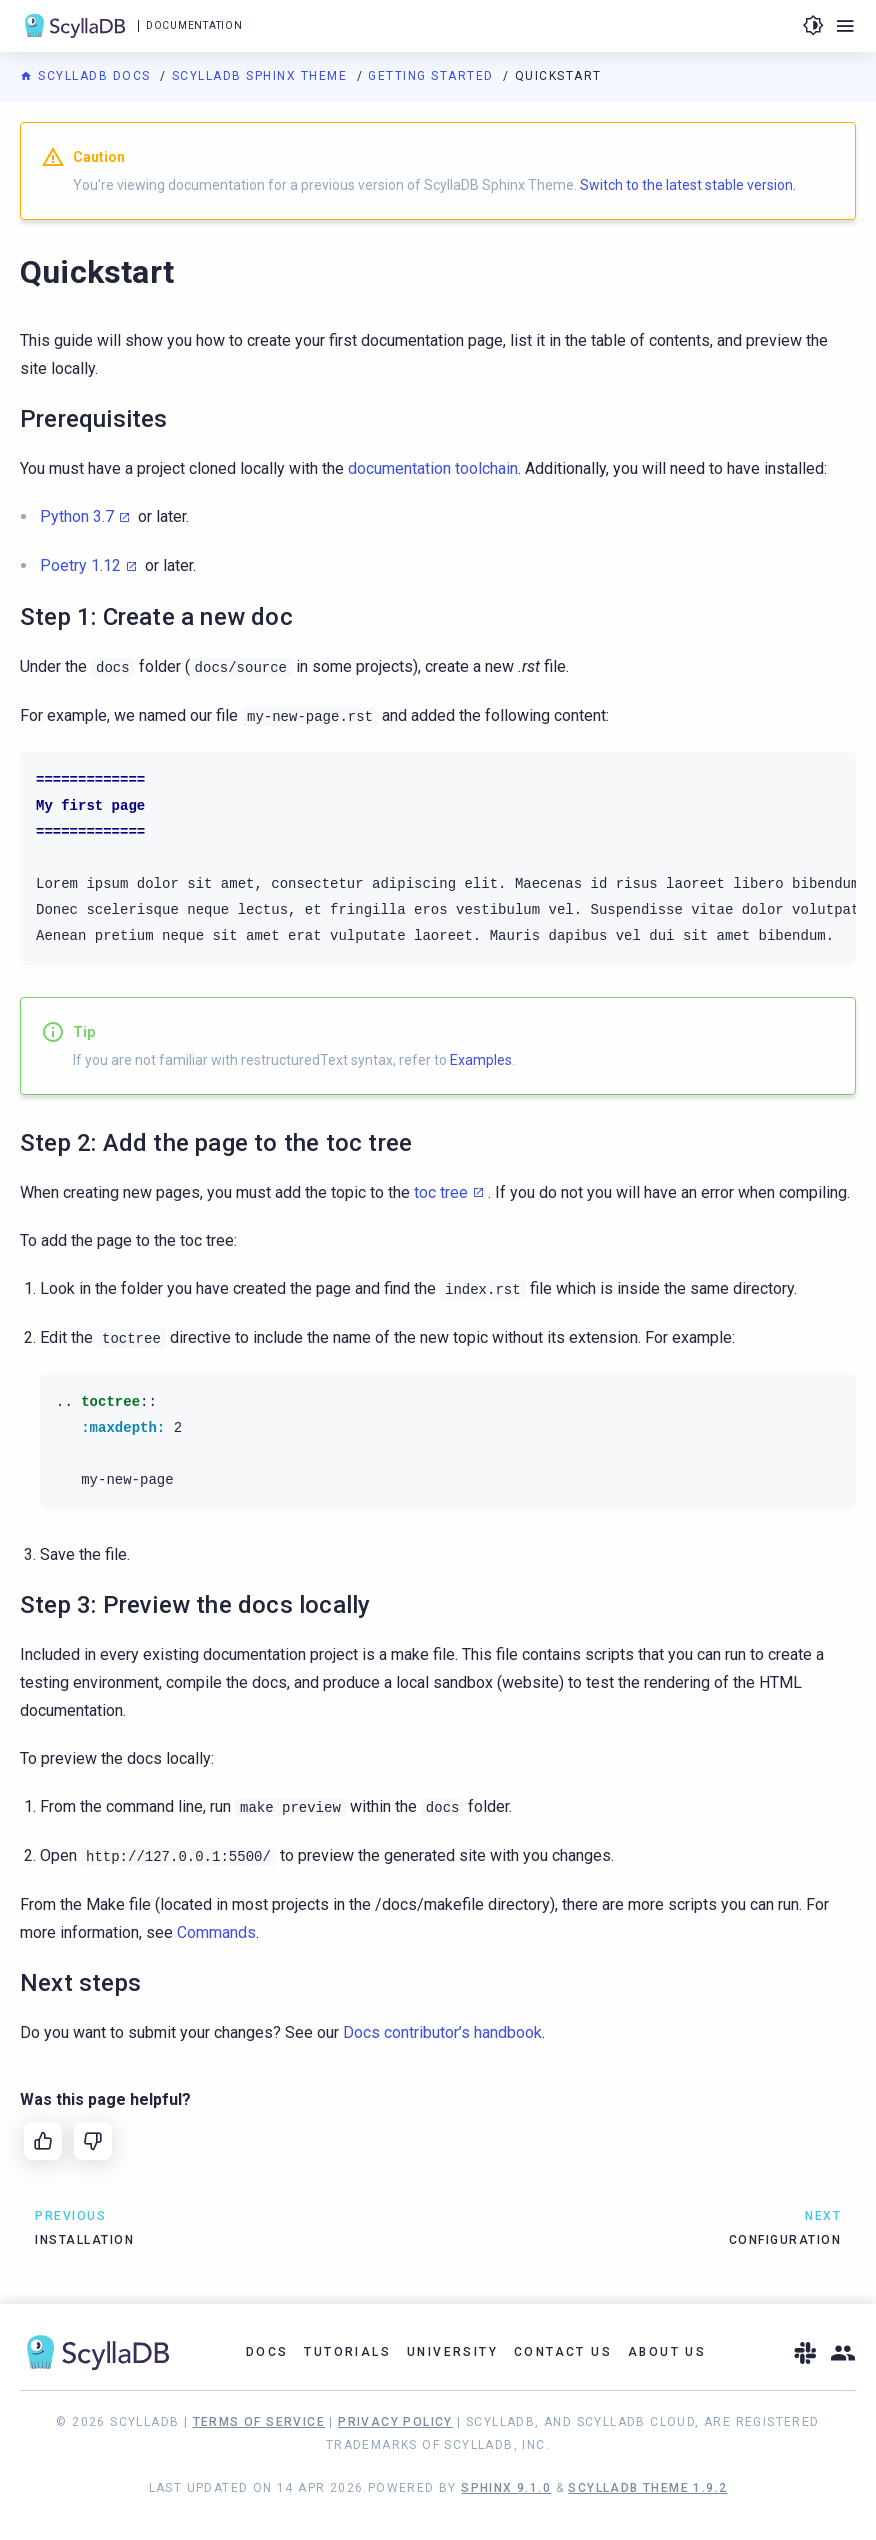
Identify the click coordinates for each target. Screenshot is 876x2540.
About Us (667, 2352)
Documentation (194, 25)
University (452, 2352)
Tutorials (347, 2352)
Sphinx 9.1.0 (506, 2488)
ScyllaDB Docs (87, 76)
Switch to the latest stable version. (688, 185)
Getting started (433, 76)
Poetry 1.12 (80, 565)
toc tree (441, 1192)
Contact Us (563, 2352)
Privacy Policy (395, 2422)
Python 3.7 (77, 516)
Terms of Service (259, 2422)
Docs (267, 2352)
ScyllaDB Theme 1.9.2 (647, 2488)
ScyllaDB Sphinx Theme (262, 76)
